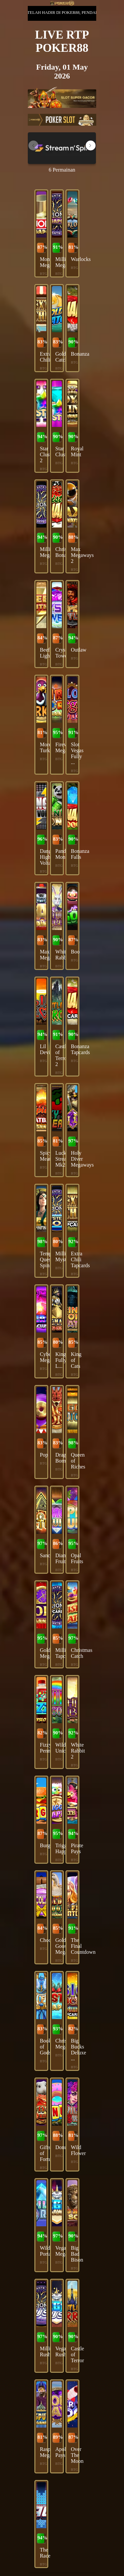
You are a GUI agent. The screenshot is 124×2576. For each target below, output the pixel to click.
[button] (90, 145)
